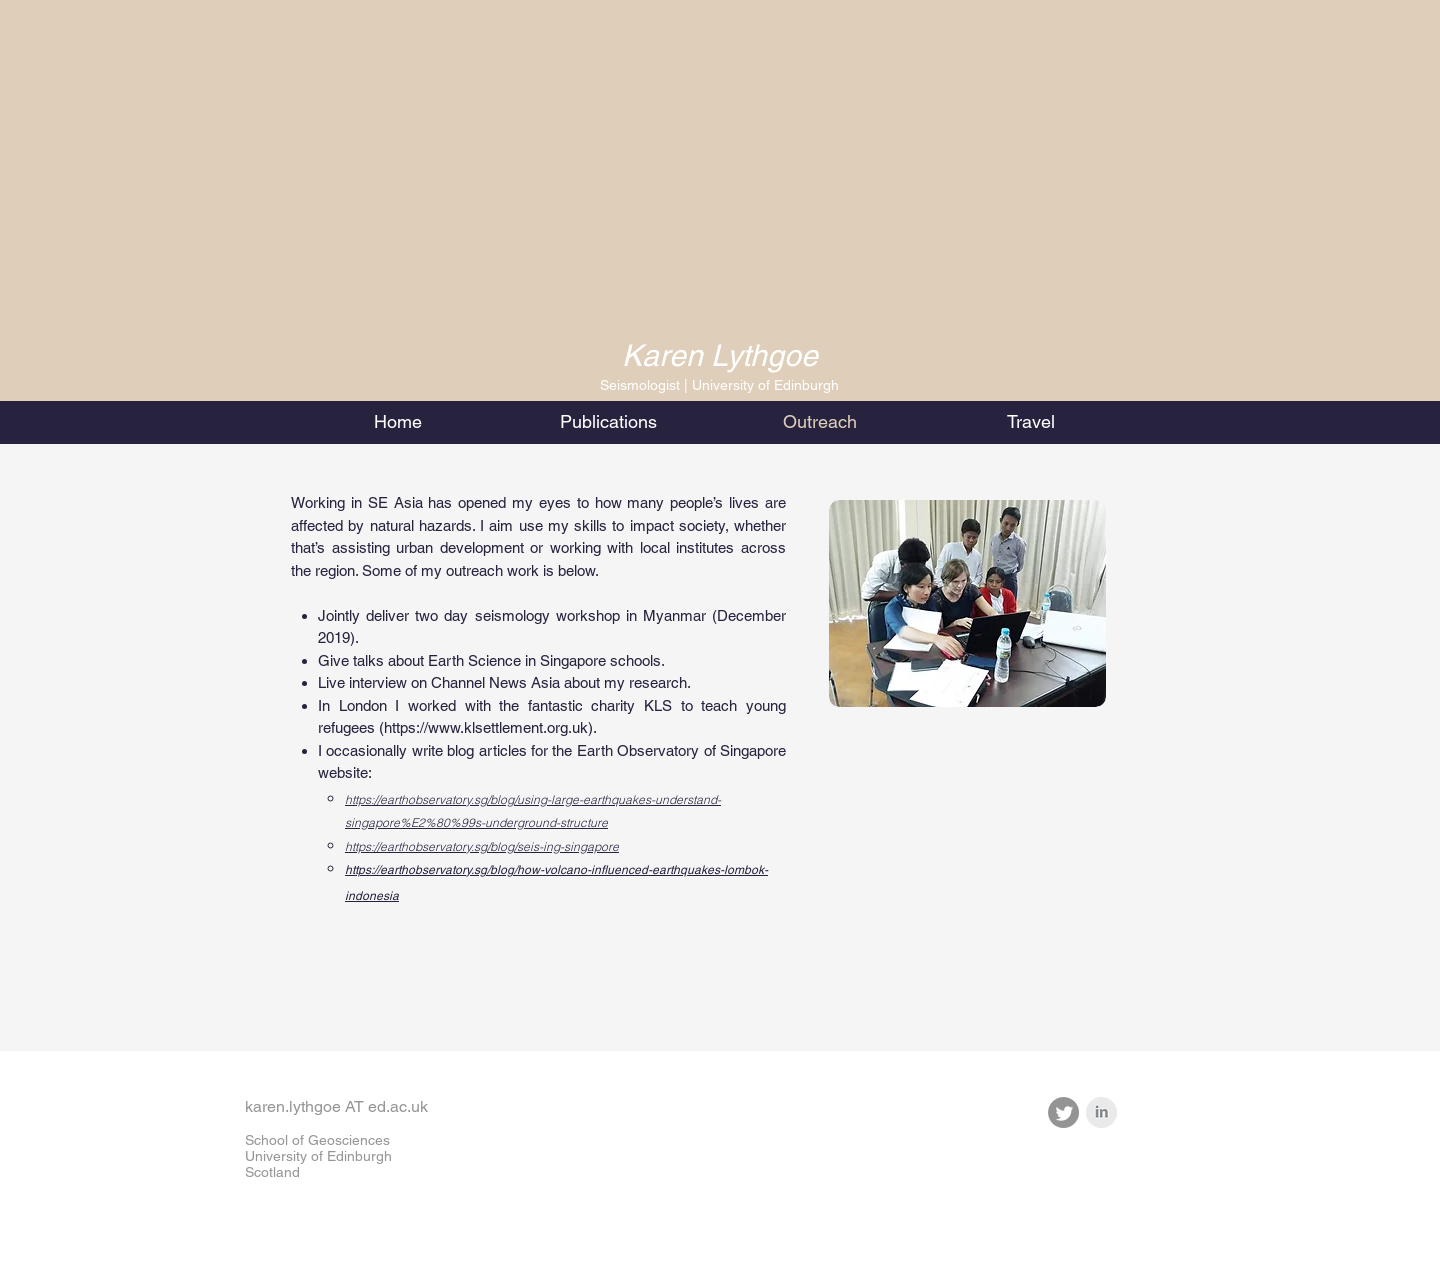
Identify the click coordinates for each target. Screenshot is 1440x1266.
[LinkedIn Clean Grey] (1101, 1112)
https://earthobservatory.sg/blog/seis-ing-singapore (482, 846)
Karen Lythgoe (720, 355)
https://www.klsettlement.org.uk (486, 727)
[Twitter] (1063, 1112)
